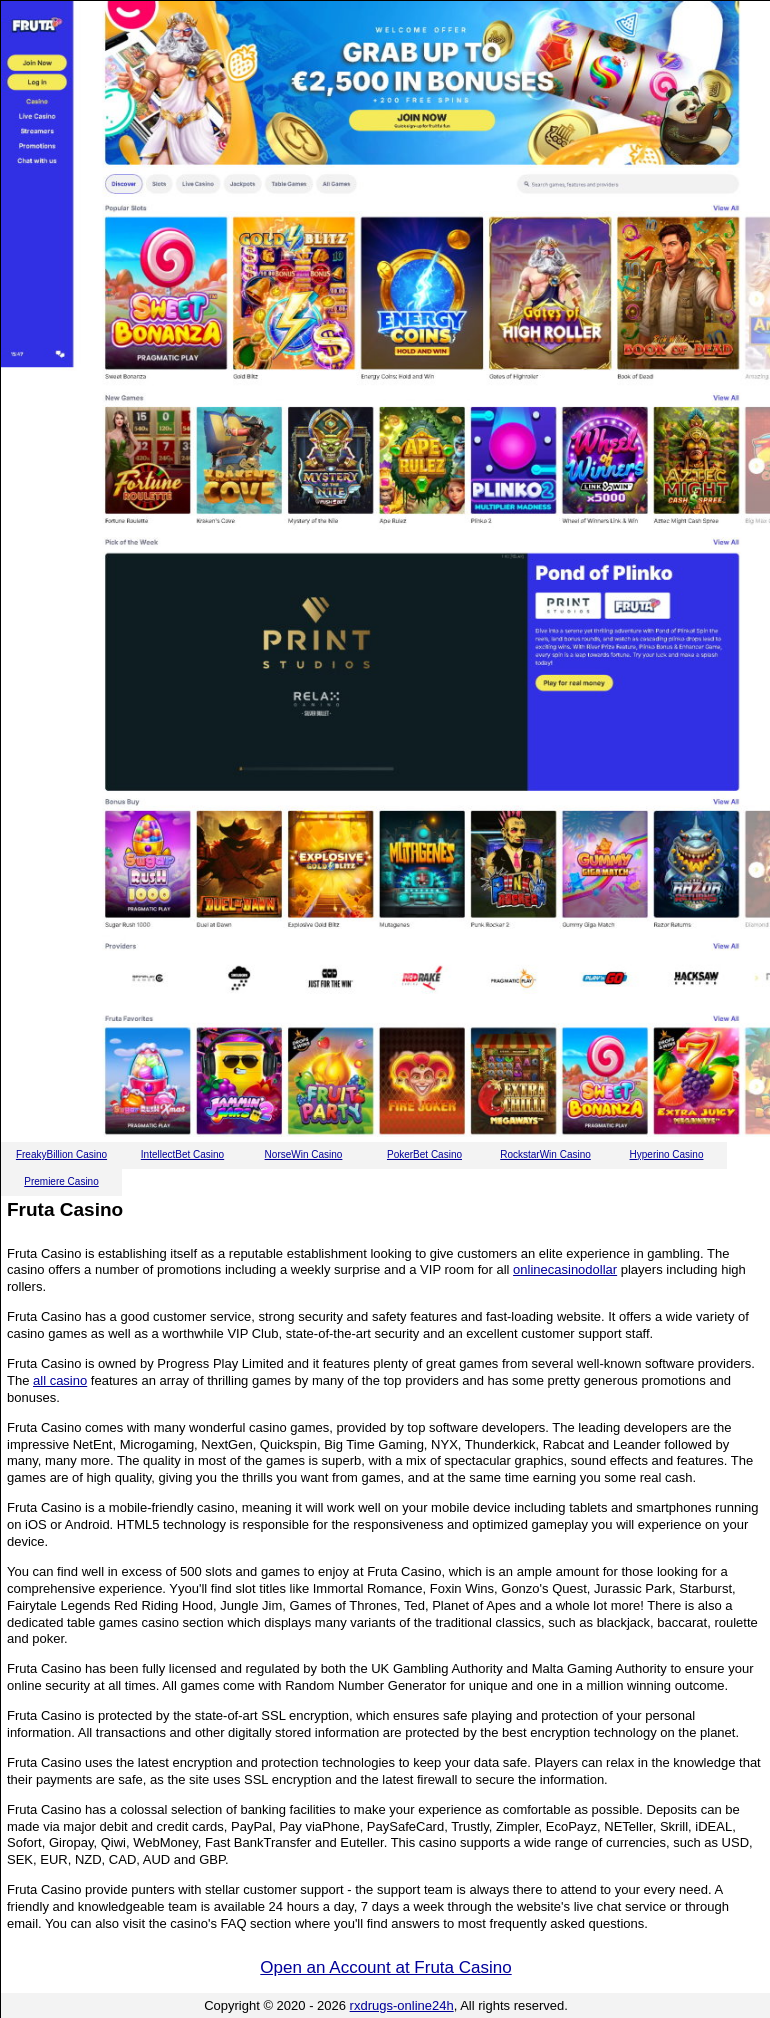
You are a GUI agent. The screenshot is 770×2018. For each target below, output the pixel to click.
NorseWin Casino (304, 1154)
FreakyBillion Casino (61, 1154)
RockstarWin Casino (545, 1154)
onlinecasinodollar (565, 1269)
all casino (60, 1380)
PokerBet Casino (424, 1154)
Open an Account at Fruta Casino (385, 1967)
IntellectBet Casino (182, 1154)
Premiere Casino (61, 1181)
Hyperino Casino (667, 1154)
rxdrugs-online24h (402, 2005)
